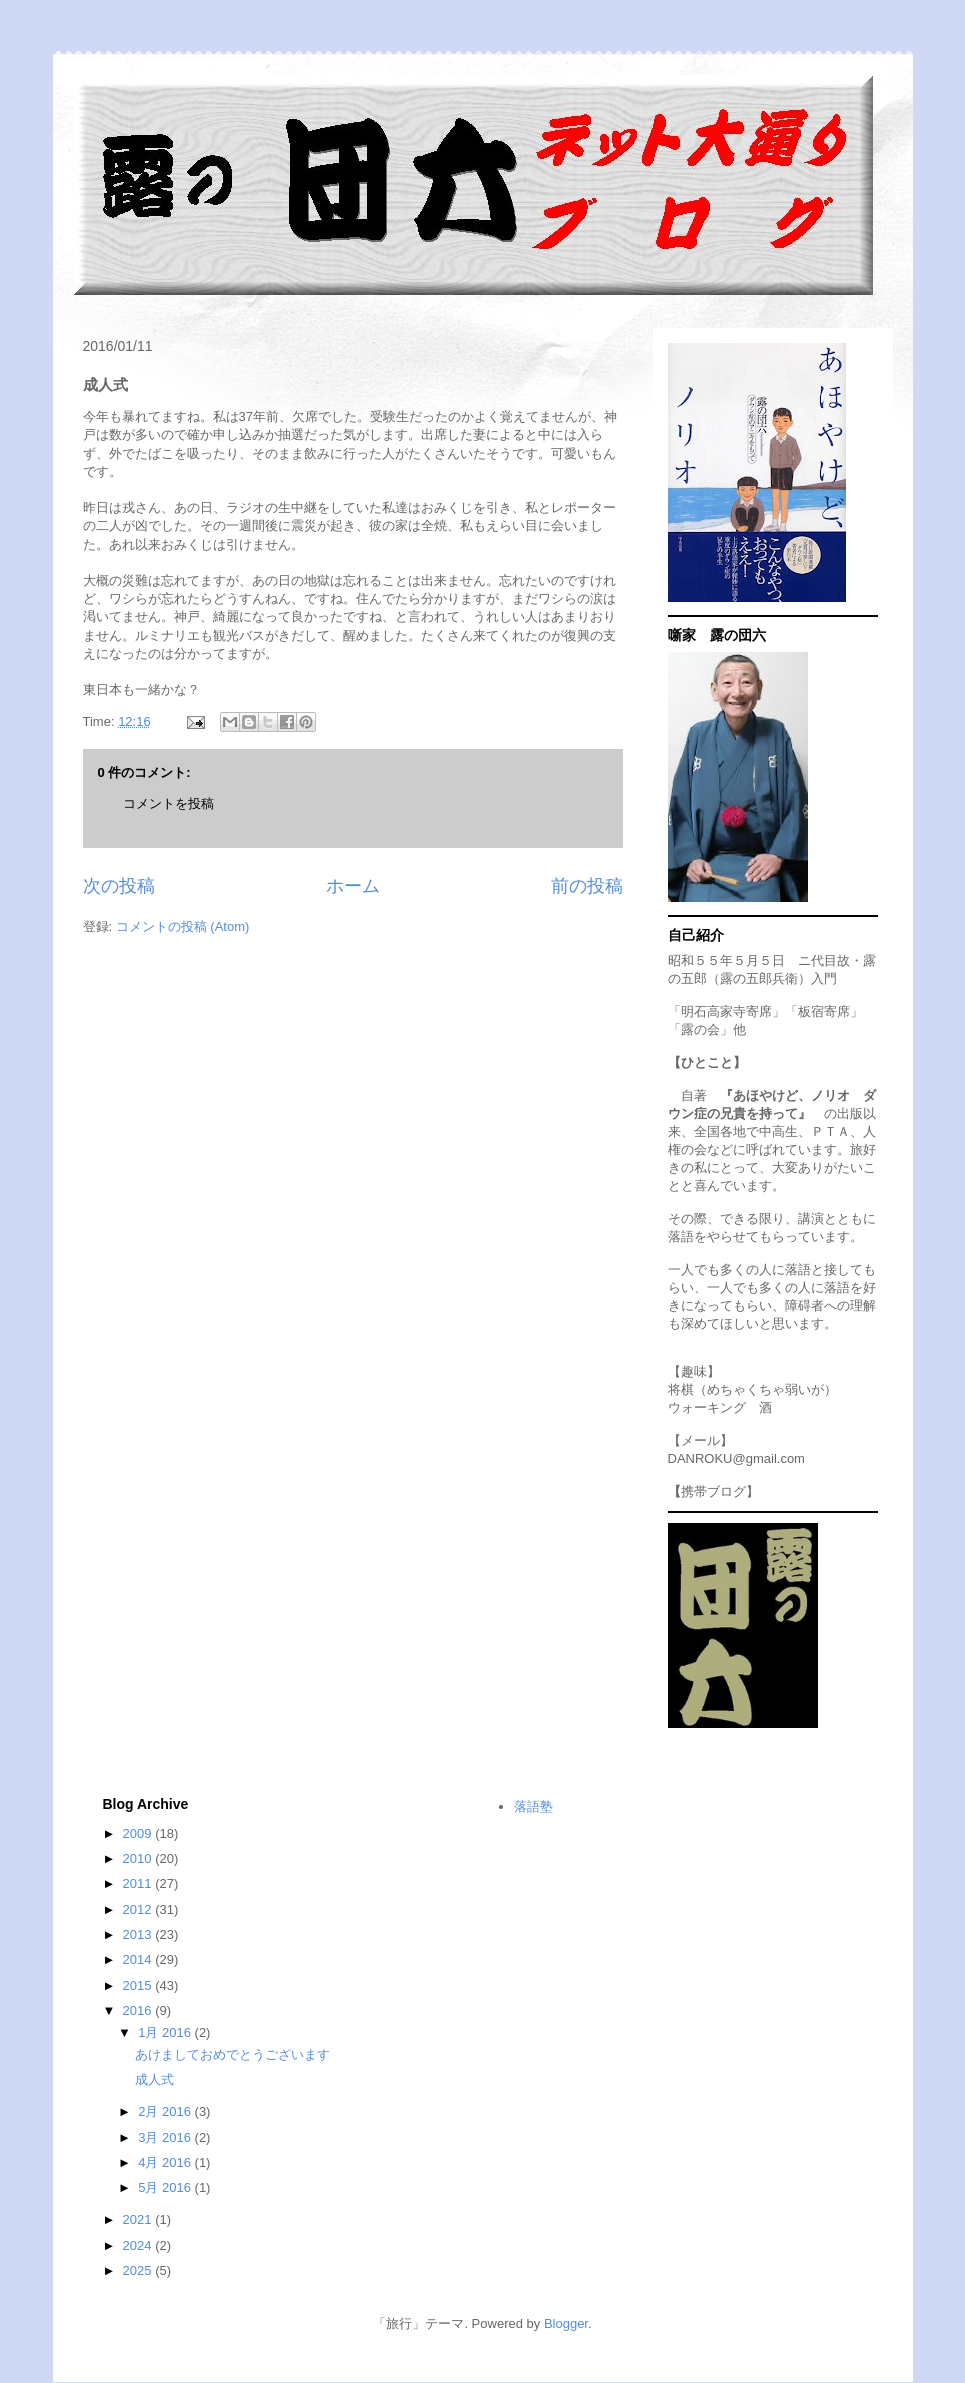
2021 (139, 2219)
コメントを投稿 (168, 803)
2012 (139, 1909)
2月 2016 (166, 2111)
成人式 (154, 2079)
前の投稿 (587, 886)
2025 (139, 2270)
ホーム (353, 886)
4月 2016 (166, 2162)
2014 (139, 1959)
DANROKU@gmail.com (736, 1458)
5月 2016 (166, 2187)
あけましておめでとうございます (232, 2054)
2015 (139, 1985)
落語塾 (533, 1806)
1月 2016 (166, 2032)
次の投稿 (119, 886)
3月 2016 (166, 2137)
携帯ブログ (713, 1491)
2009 (139, 1833)
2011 (139, 1883)
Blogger (566, 2323)
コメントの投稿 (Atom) (183, 926)
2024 (139, 2245)
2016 (139, 2010)
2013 (139, 1934)
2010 (139, 1858)
